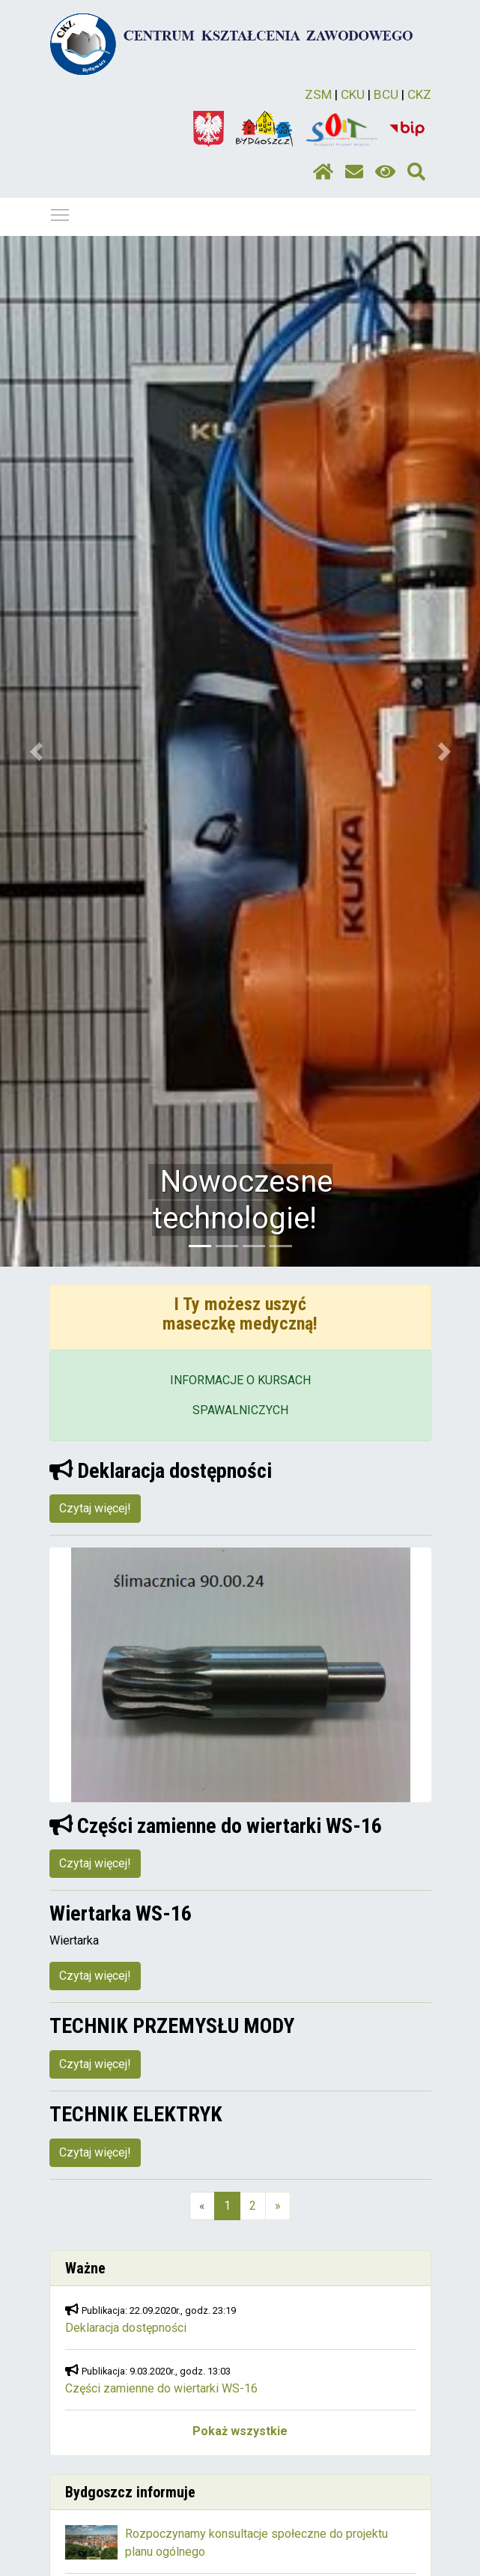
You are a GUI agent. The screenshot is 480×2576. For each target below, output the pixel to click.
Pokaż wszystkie (240, 2431)
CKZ (419, 94)
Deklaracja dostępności (125, 2328)
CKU (353, 94)
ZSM (318, 94)
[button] (36, 751)
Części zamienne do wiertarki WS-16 (161, 2388)
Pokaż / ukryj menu (60, 212)
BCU (386, 94)
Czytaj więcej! (95, 1508)
